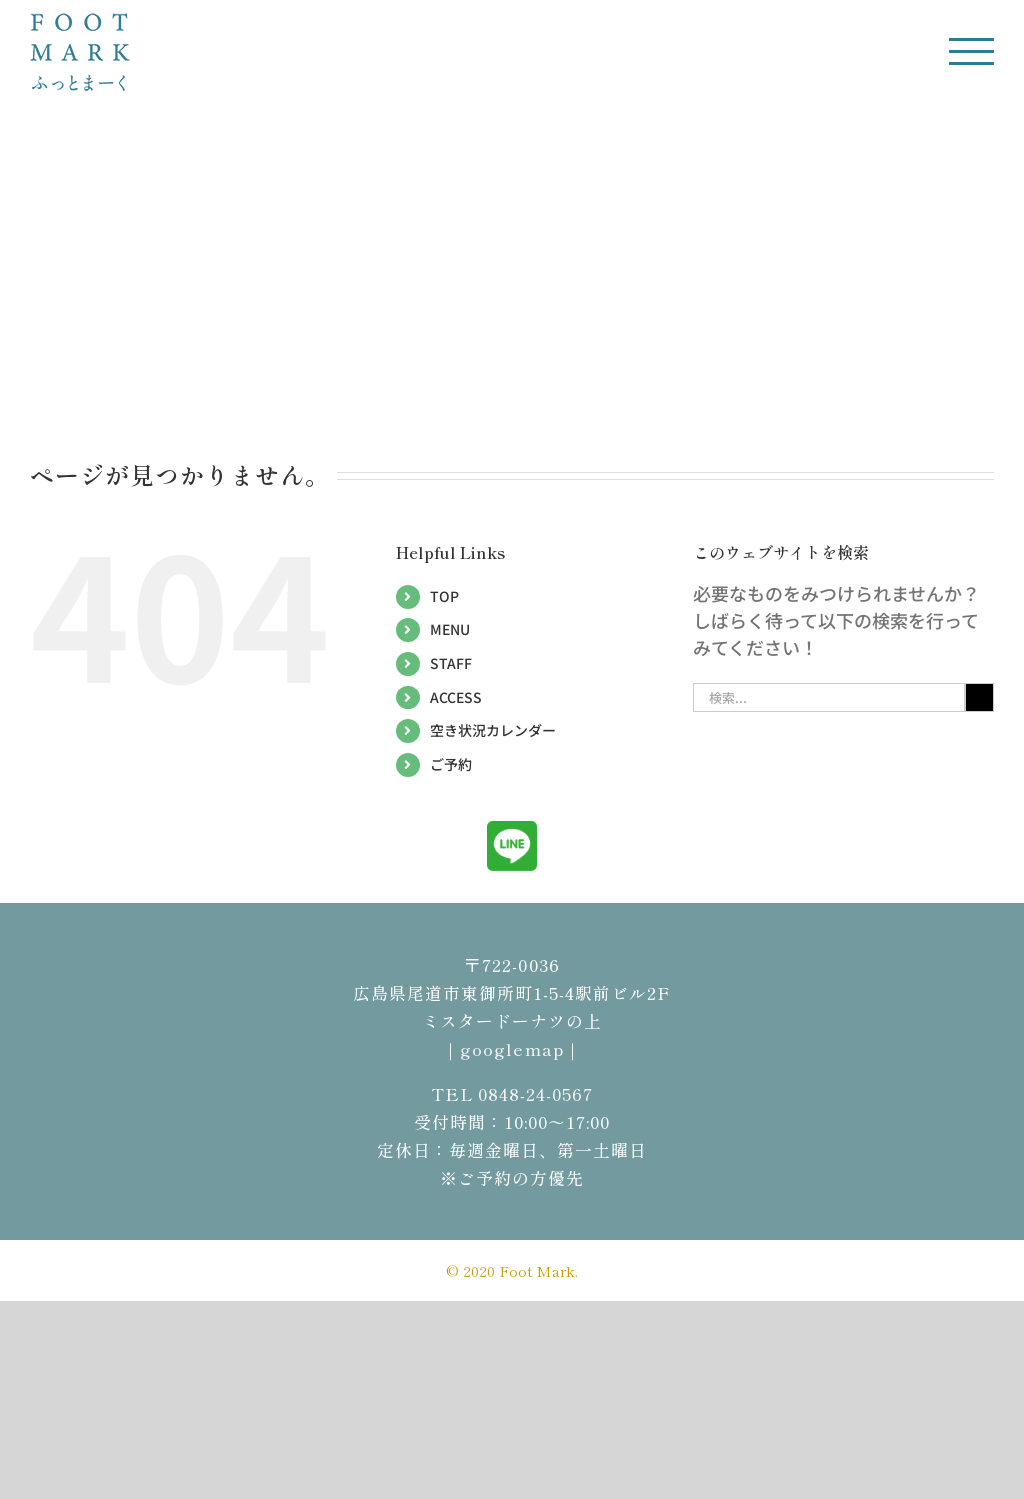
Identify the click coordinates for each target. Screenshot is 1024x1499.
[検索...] (829, 697)
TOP (444, 596)
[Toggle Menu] (971, 51)
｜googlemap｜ (511, 1048)
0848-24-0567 (535, 1093)
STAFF (451, 663)
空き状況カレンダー (493, 730)
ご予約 (451, 764)
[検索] (979, 697)
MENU (450, 629)
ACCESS (456, 697)
